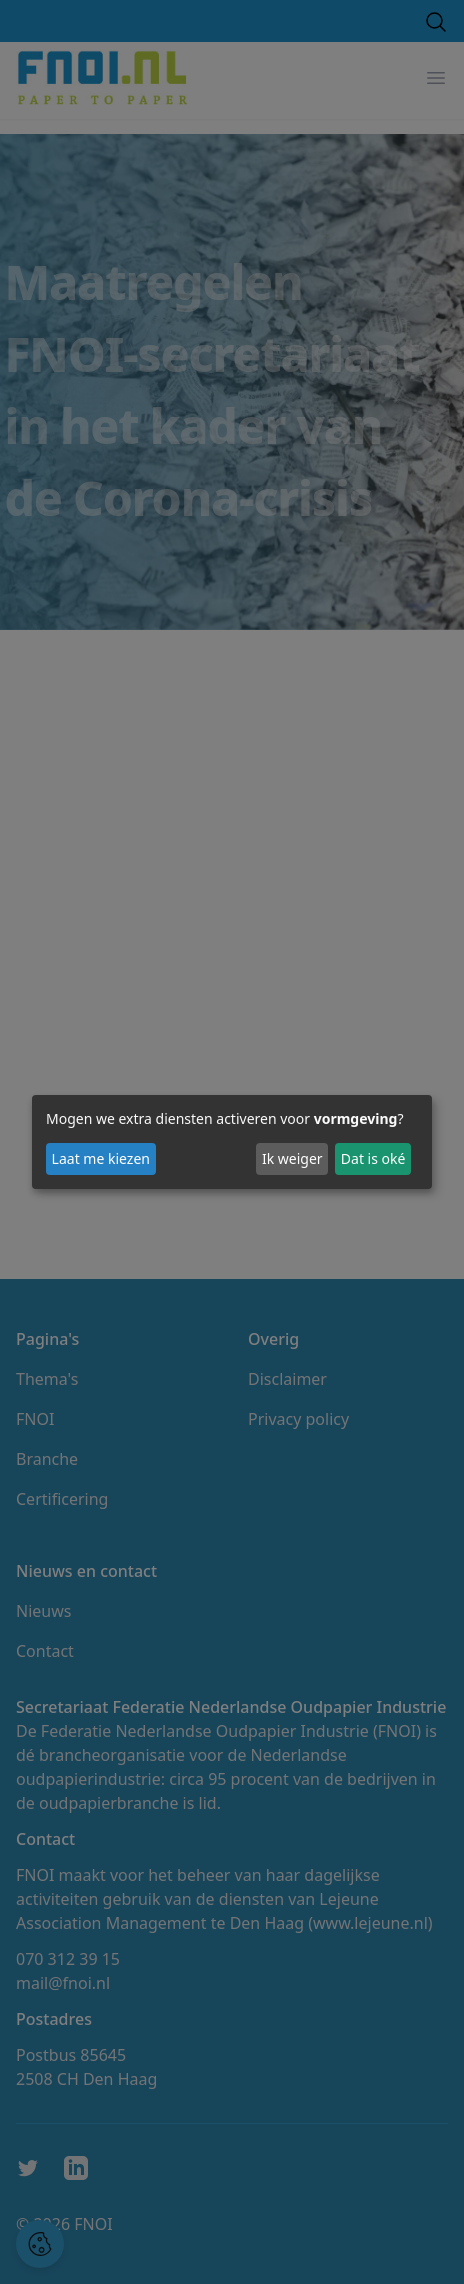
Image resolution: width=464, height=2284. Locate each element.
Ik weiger (292, 1158)
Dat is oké (373, 1158)
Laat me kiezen (101, 1158)
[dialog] (232, 1142)
